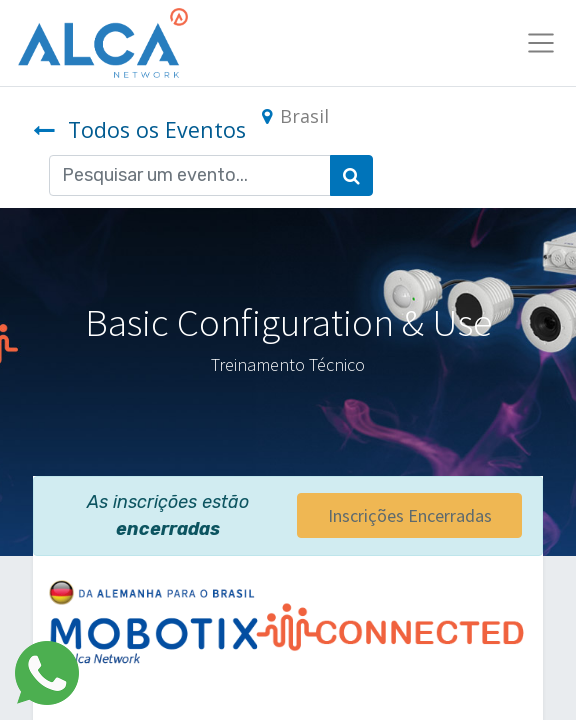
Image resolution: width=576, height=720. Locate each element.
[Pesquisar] (351, 175)
